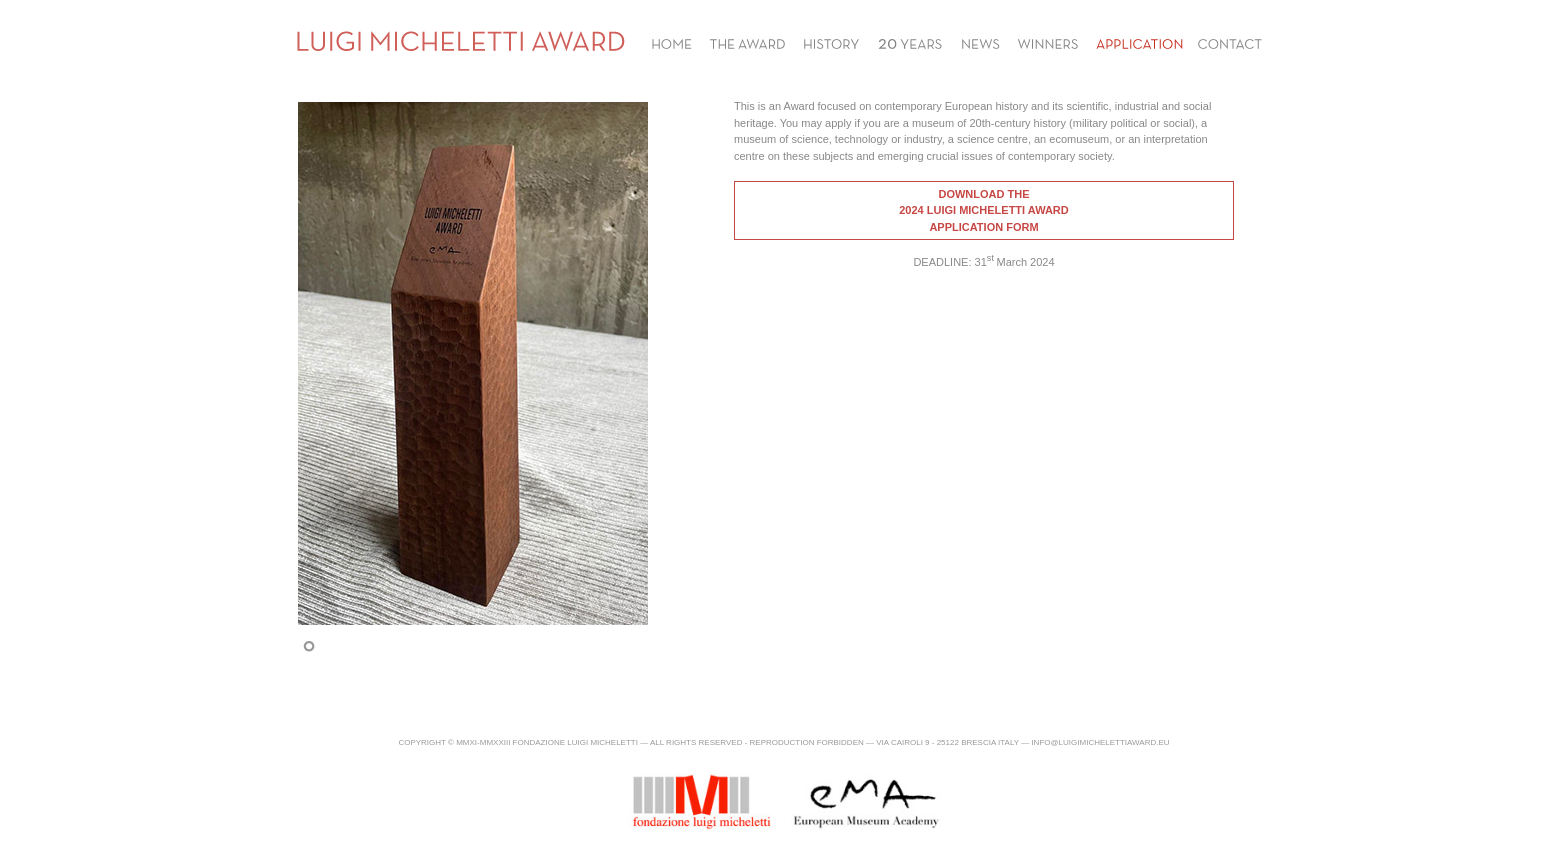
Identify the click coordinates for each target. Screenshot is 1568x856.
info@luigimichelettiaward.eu (1100, 742)
